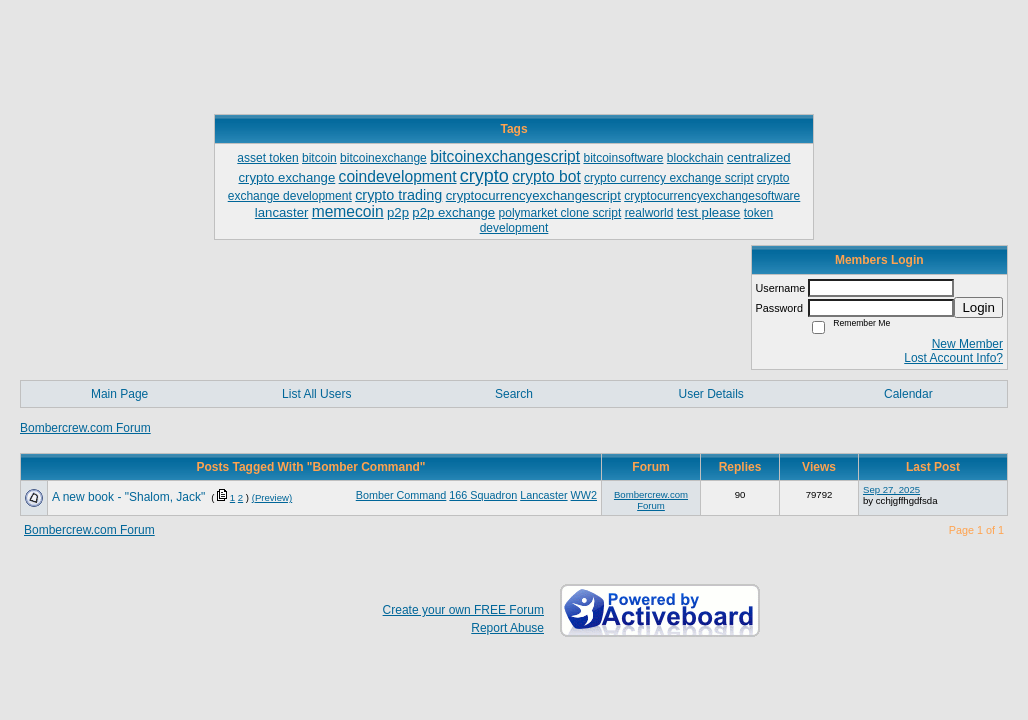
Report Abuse (507, 628)
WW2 (584, 495)
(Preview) (272, 497)
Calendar (908, 394)
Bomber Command (401, 495)
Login (978, 307)
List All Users (316, 394)
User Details (710, 394)
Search (514, 394)
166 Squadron (483, 495)
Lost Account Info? (953, 358)
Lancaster (543, 495)
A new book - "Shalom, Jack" (128, 497)
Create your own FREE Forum (463, 610)
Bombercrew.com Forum (85, 428)
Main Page (119, 394)
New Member (967, 344)
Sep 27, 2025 (891, 489)
